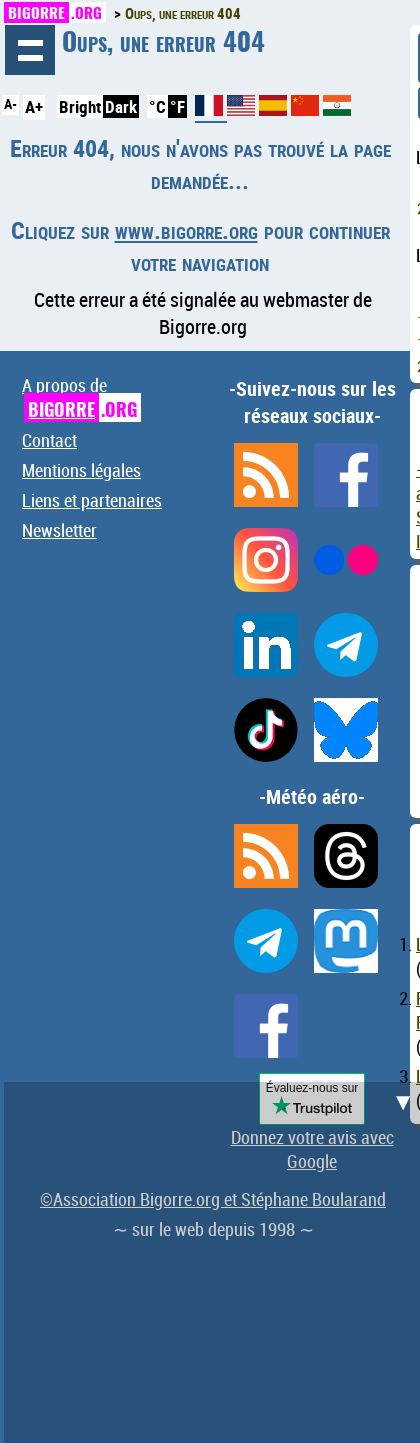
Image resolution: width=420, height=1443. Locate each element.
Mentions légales (81, 470)
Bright (80, 106)
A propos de (81, 397)
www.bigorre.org (186, 230)
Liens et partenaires (92, 500)
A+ (34, 106)
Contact (49, 440)
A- (10, 104)
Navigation (30, 50)
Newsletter (59, 530)
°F (177, 106)
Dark (121, 106)
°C (157, 106)
